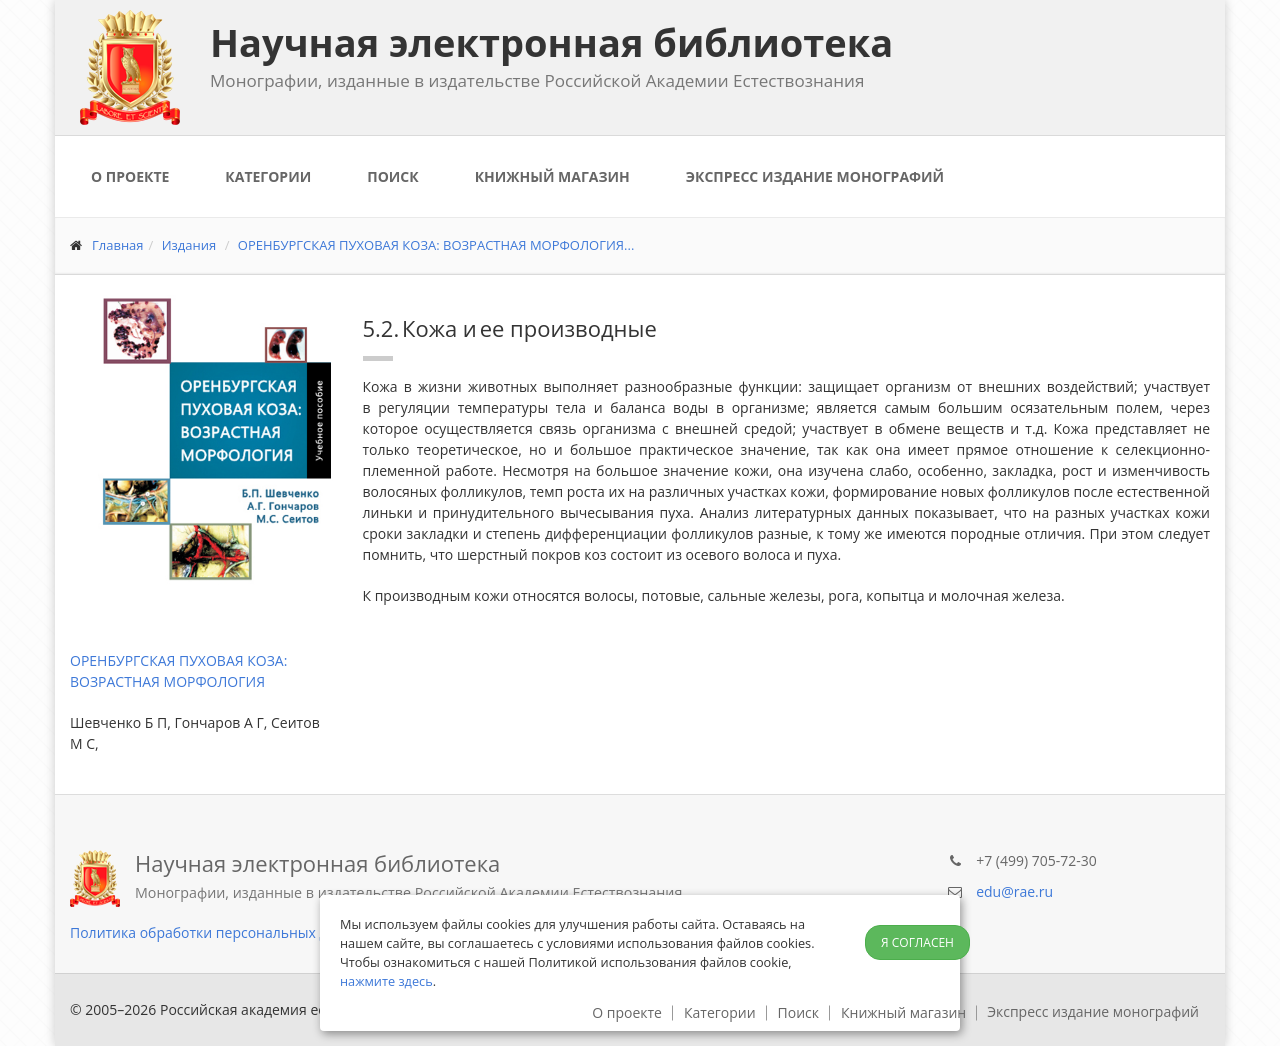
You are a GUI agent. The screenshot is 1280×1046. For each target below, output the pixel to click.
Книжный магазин (552, 176)
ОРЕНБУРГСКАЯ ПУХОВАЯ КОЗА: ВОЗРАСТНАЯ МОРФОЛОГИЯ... (436, 245)
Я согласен (917, 942)
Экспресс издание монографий (815, 176)
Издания (189, 245)
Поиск (392, 176)
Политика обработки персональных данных (220, 932)
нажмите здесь (386, 981)
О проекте (130, 176)
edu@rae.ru (1014, 891)
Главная (118, 245)
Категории (268, 176)
